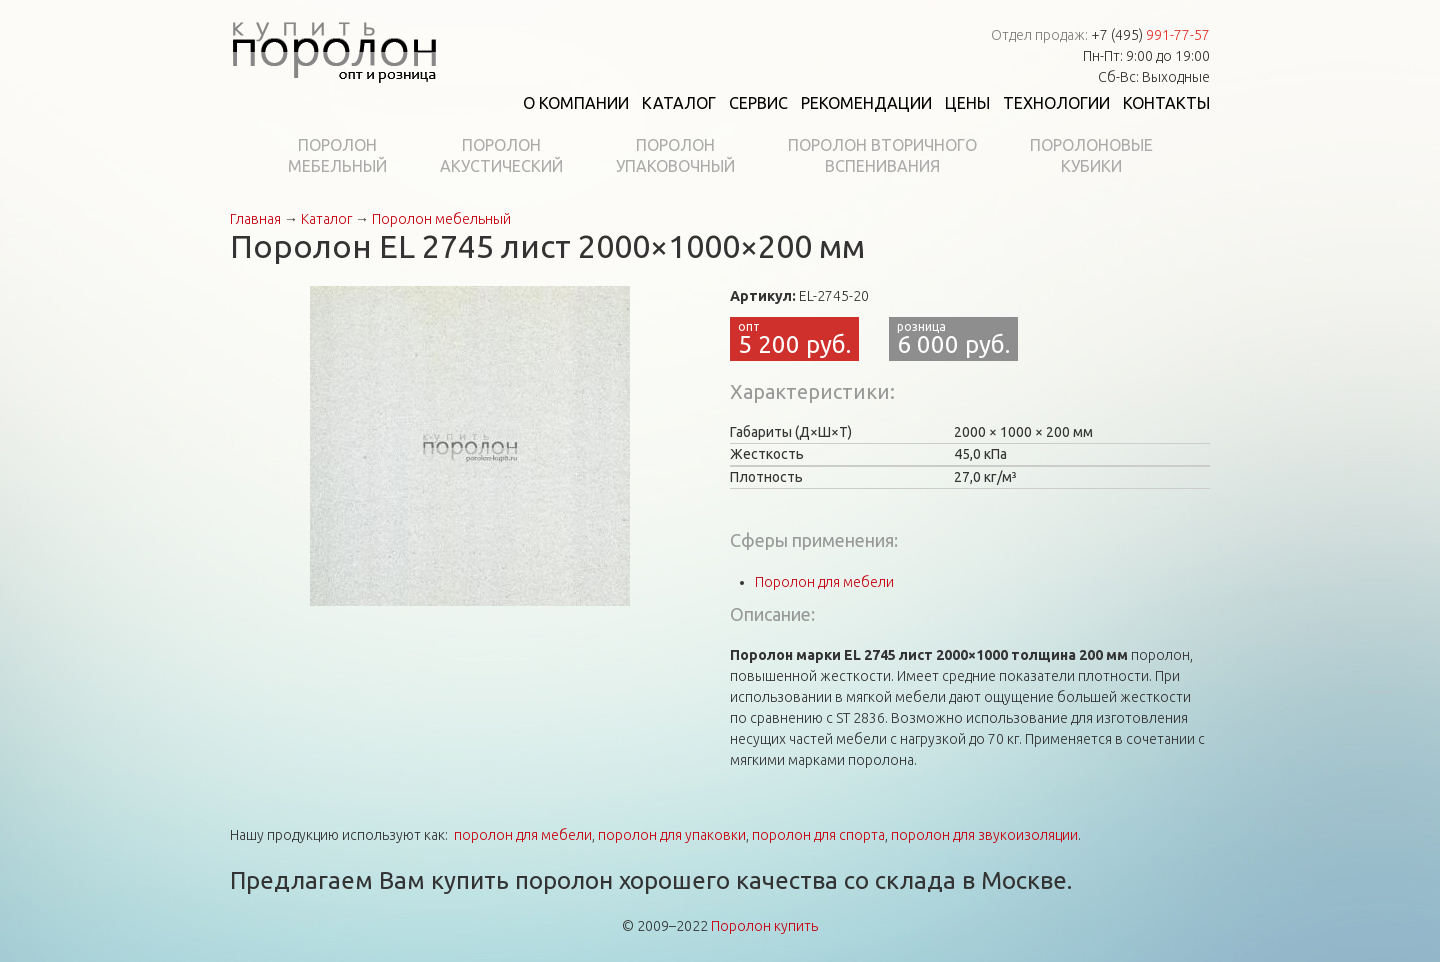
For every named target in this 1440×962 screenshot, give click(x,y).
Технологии (1056, 103)
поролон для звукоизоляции (984, 835)
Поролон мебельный (441, 219)
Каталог (679, 103)
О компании (576, 103)
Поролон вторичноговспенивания (882, 155)
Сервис (758, 103)
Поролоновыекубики (1091, 155)
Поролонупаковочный (675, 155)
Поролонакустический (501, 155)
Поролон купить (764, 926)
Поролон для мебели (824, 582)
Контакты (1166, 103)
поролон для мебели (523, 835)
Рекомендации (866, 103)
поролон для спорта (818, 835)
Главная (255, 219)
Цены (967, 103)
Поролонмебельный (337, 155)
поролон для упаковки (672, 835)
